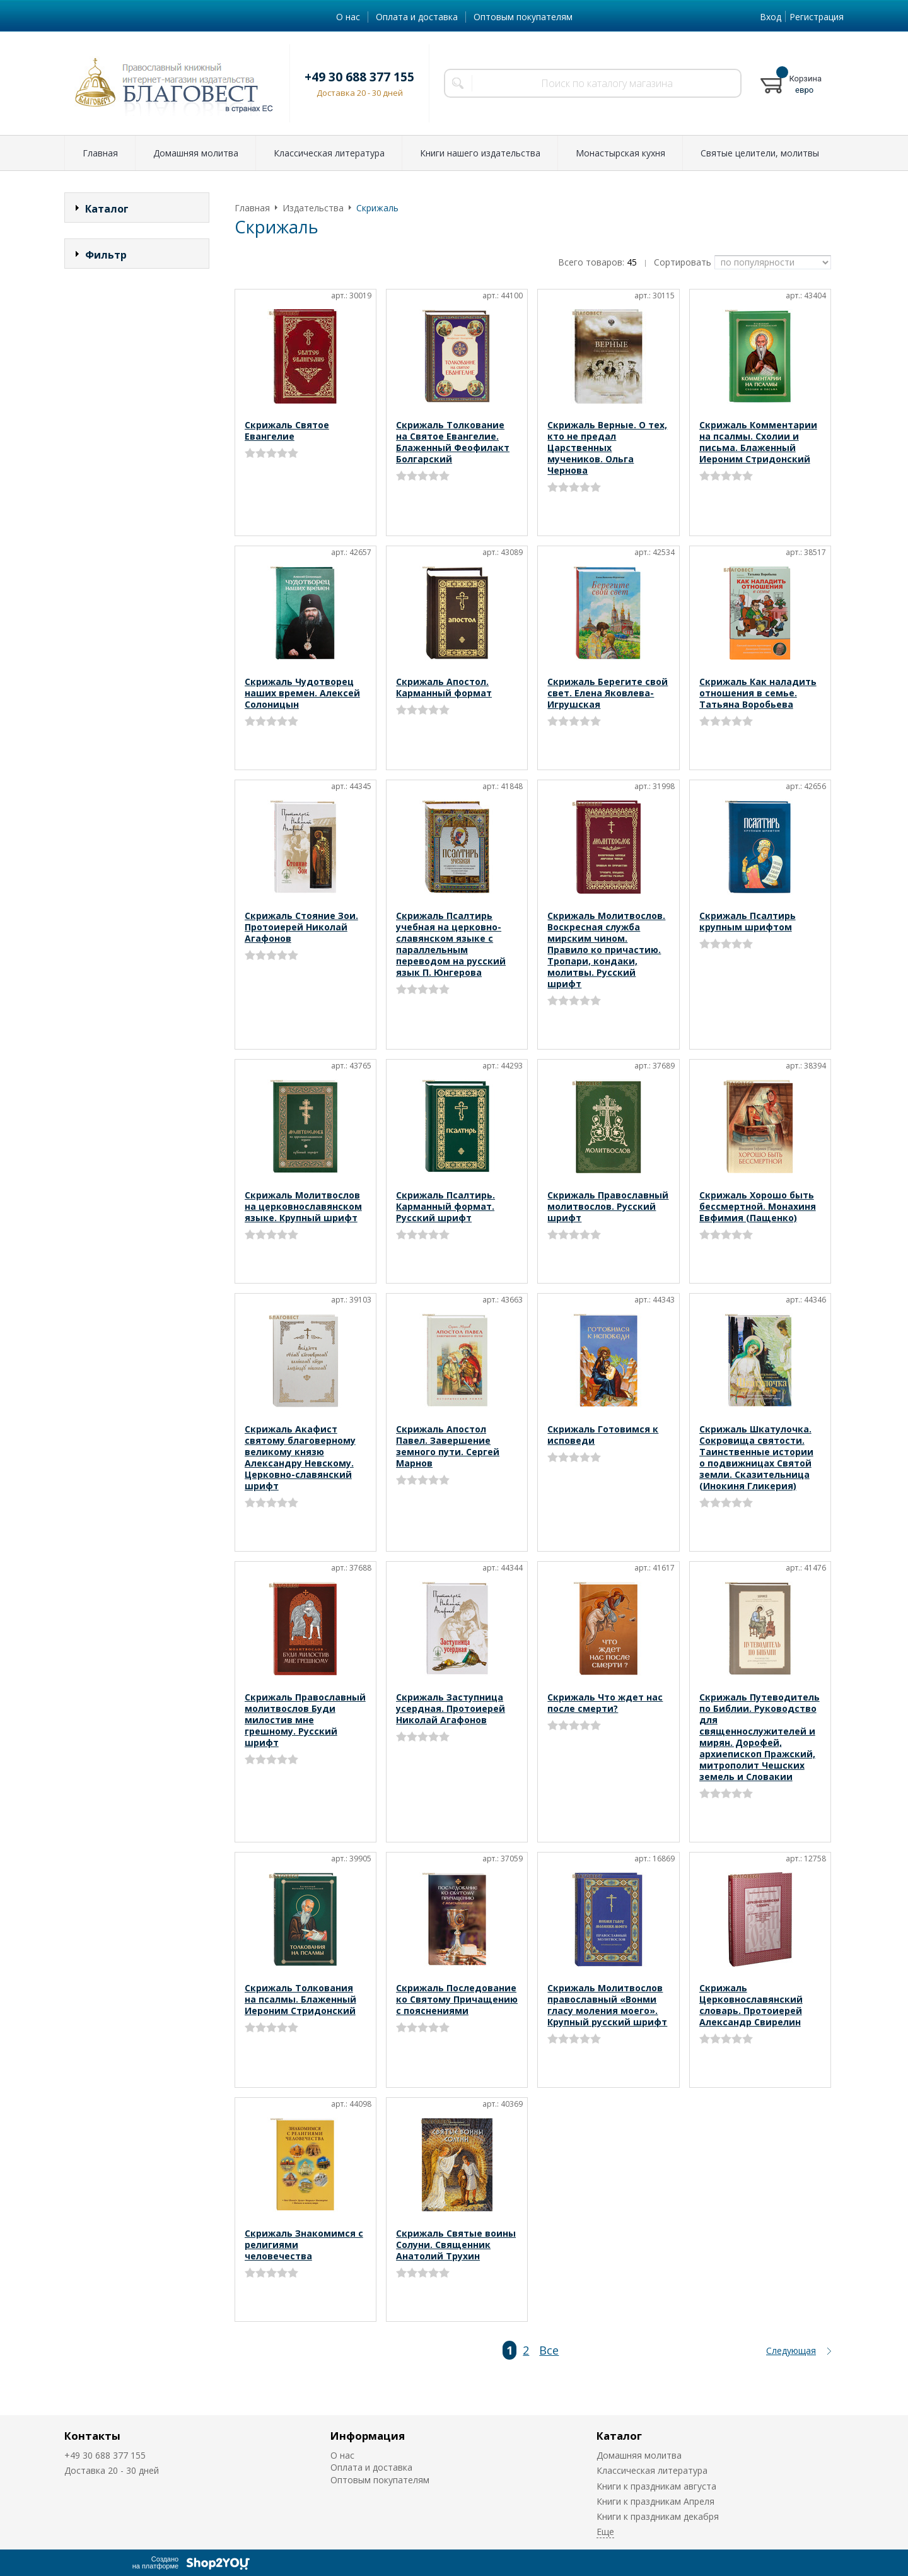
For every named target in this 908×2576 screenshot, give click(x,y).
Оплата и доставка (417, 17)
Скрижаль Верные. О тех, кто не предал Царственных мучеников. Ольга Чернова (607, 447)
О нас (348, 17)
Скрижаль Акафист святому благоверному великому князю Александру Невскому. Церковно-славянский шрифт (300, 1457)
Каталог (619, 2435)
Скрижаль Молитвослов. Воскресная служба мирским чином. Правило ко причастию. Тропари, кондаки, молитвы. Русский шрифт (606, 950)
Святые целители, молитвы (760, 153)
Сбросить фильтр (137, 362)
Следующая (791, 2350)
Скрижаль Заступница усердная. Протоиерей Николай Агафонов (450, 1708)
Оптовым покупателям (523, 17)
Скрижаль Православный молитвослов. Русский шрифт (607, 1206)
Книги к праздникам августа (656, 2486)
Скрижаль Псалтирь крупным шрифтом (747, 921)
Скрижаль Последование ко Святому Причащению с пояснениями (457, 1999)
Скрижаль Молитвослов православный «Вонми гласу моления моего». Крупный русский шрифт (607, 2005)
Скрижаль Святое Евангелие (287, 430)
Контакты (92, 2435)
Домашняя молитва (195, 153)
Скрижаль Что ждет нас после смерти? (605, 1702)
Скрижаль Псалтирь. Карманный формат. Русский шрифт (445, 1206)
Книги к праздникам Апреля (655, 2501)
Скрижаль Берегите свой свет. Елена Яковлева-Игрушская (607, 693)
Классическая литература (329, 153)
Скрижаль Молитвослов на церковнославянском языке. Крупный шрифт (303, 1206)
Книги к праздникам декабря (658, 2516)
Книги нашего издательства (480, 153)
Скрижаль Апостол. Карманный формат (444, 687)
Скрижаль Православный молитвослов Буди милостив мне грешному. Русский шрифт (305, 1719)
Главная (100, 153)
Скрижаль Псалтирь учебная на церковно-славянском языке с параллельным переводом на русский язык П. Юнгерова (451, 944)
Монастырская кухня (620, 153)
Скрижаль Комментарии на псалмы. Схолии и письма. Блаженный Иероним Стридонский (758, 442)
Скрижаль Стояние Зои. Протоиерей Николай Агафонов (301, 927)
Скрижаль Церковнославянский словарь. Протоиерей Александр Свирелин (751, 2005)
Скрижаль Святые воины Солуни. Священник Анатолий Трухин (456, 2244)
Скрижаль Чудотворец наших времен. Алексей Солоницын (302, 693)
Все (549, 2350)
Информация (367, 2435)
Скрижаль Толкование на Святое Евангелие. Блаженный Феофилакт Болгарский (452, 442)
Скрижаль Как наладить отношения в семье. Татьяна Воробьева (758, 693)
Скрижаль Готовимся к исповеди (602, 1434)
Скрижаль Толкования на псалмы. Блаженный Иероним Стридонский (300, 1999)
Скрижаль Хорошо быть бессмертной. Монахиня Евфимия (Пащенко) (757, 1206)
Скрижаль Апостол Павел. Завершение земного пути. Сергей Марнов (447, 1446)
